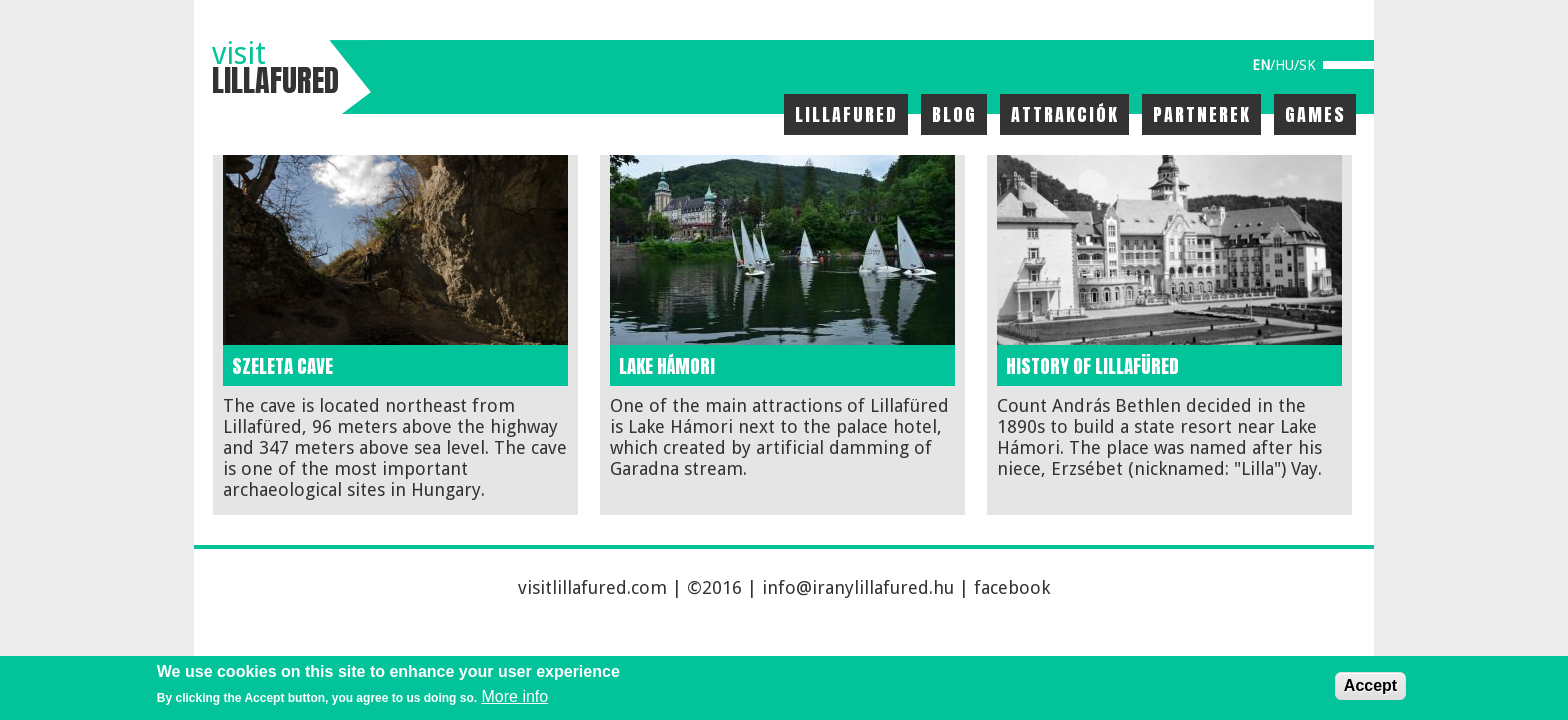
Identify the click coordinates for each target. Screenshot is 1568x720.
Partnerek (1202, 114)
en (1261, 65)
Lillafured (846, 114)
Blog (954, 114)
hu (1284, 65)
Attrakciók (1065, 114)
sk (1307, 65)
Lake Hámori (667, 366)
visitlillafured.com (592, 587)
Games (1315, 114)
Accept (1370, 685)
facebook (1012, 587)
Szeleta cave (282, 366)
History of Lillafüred (1092, 366)
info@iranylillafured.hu (858, 587)
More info (515, 696)
